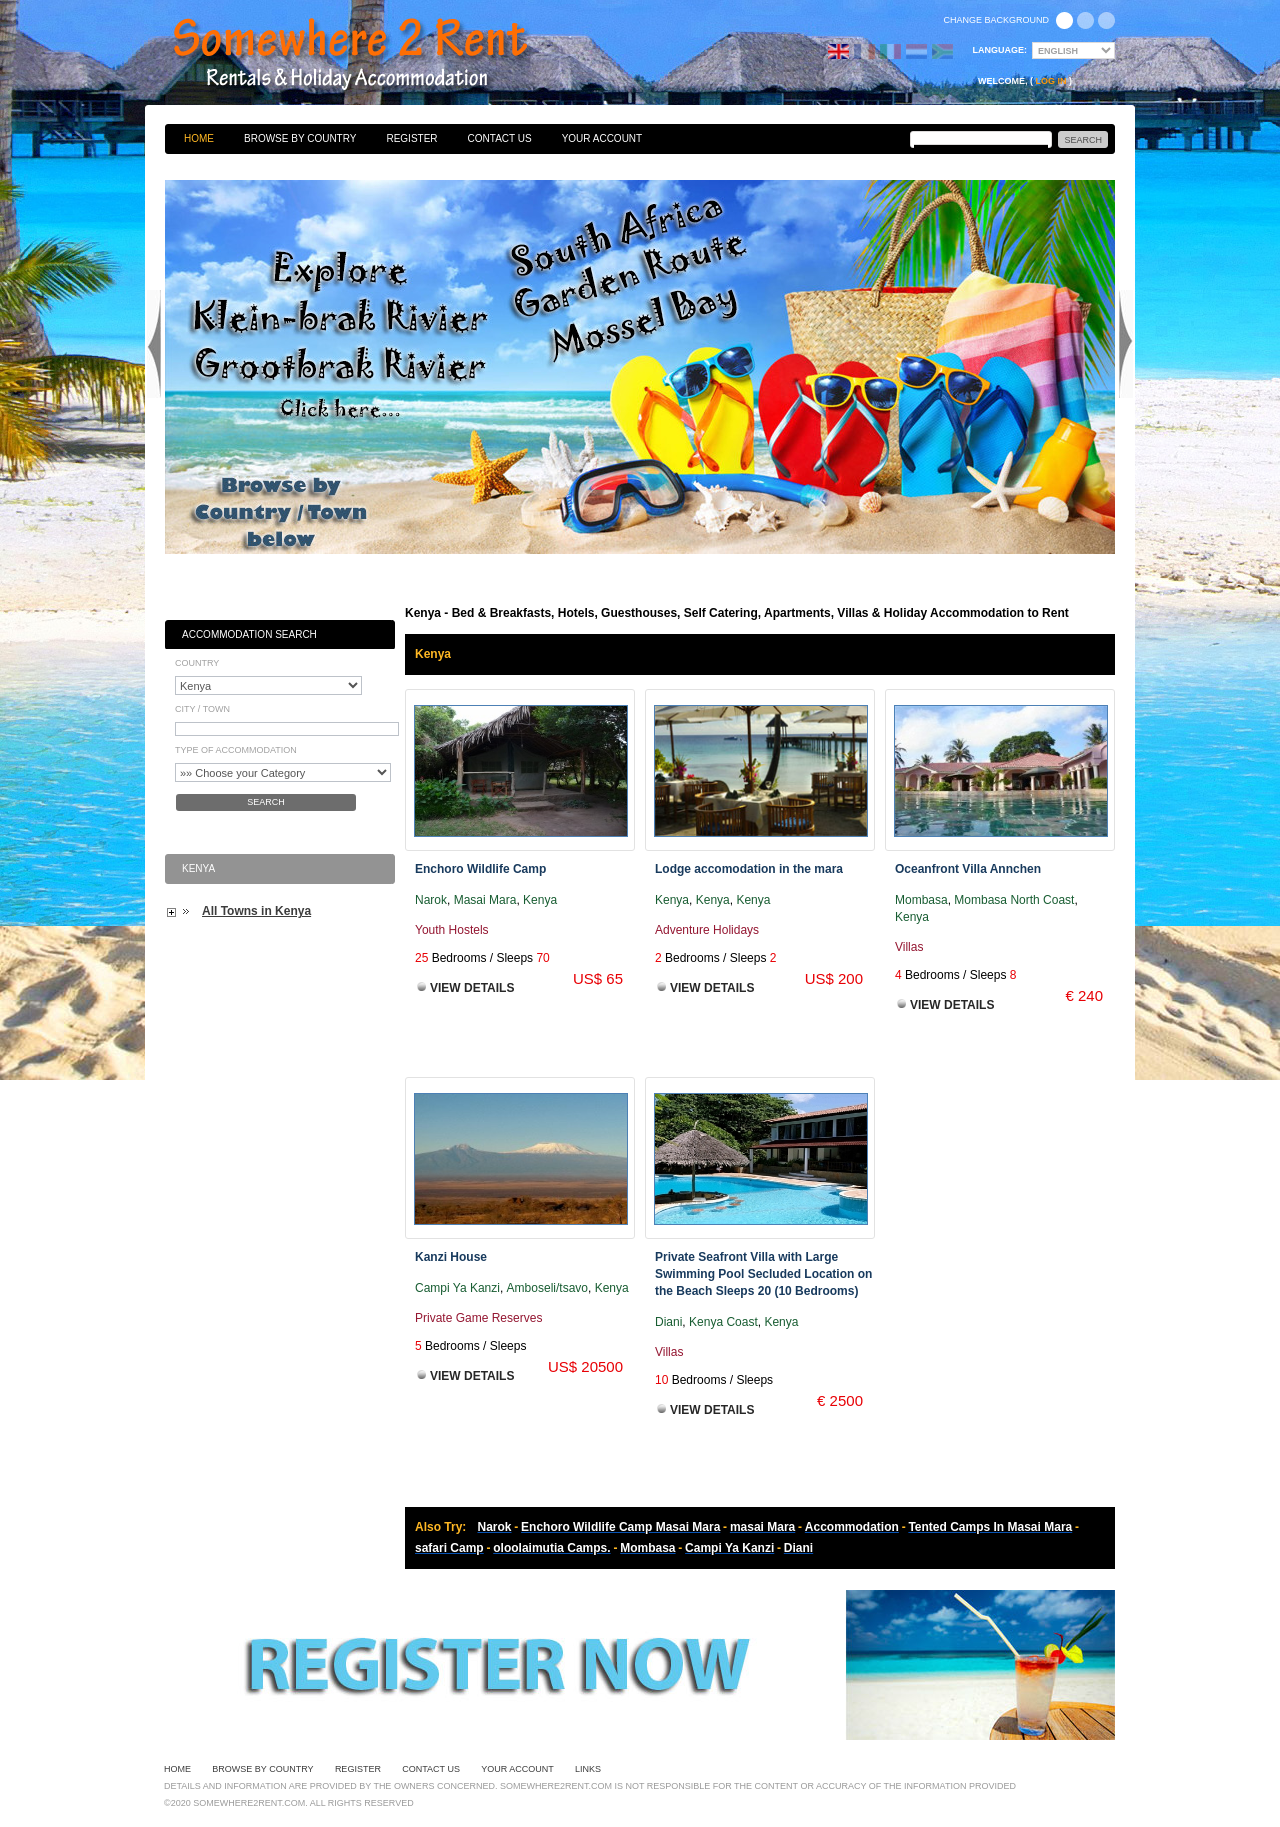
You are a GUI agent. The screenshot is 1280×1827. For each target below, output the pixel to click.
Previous (154, 344)
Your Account (602, 138)
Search (266, 802)
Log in (1051, 81)
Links (588, 1769)
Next (1126, 344)
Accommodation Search (249, 634)
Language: (1000, 50)
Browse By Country (300, 138)
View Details (472, 988)
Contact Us (500, 138)
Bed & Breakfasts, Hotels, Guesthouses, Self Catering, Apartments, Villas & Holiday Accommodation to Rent (372, 55)
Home (199, 138)
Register (411, 138)
